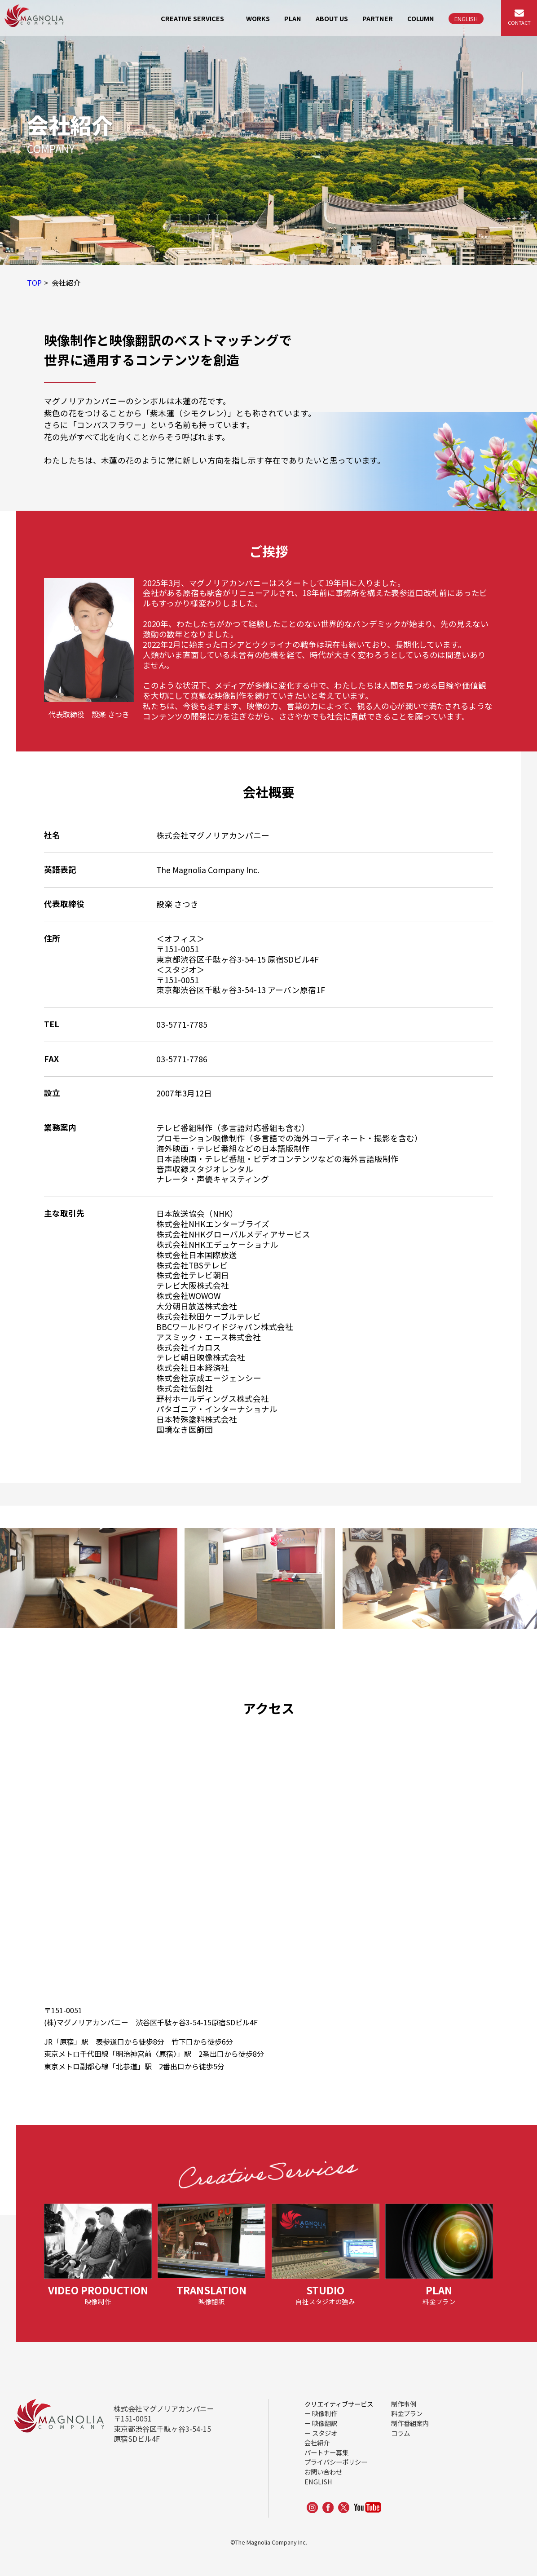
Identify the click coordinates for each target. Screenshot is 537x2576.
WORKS (258, 18)
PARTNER (377, 18)
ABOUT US (332, 18)
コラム (400, 2433)
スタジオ (324, 2433)
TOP (34, 282)
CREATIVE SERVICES (192, 18)
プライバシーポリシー (335, 2461)
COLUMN (420, 18)
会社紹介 (317, 2442)
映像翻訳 (324, 2423)
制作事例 (403, 2403)
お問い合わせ (323, 2471)
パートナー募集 (326, 2452)
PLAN (292, 18)
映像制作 (324, 2413)
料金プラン (407, 2413)
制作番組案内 (410, 2423)
